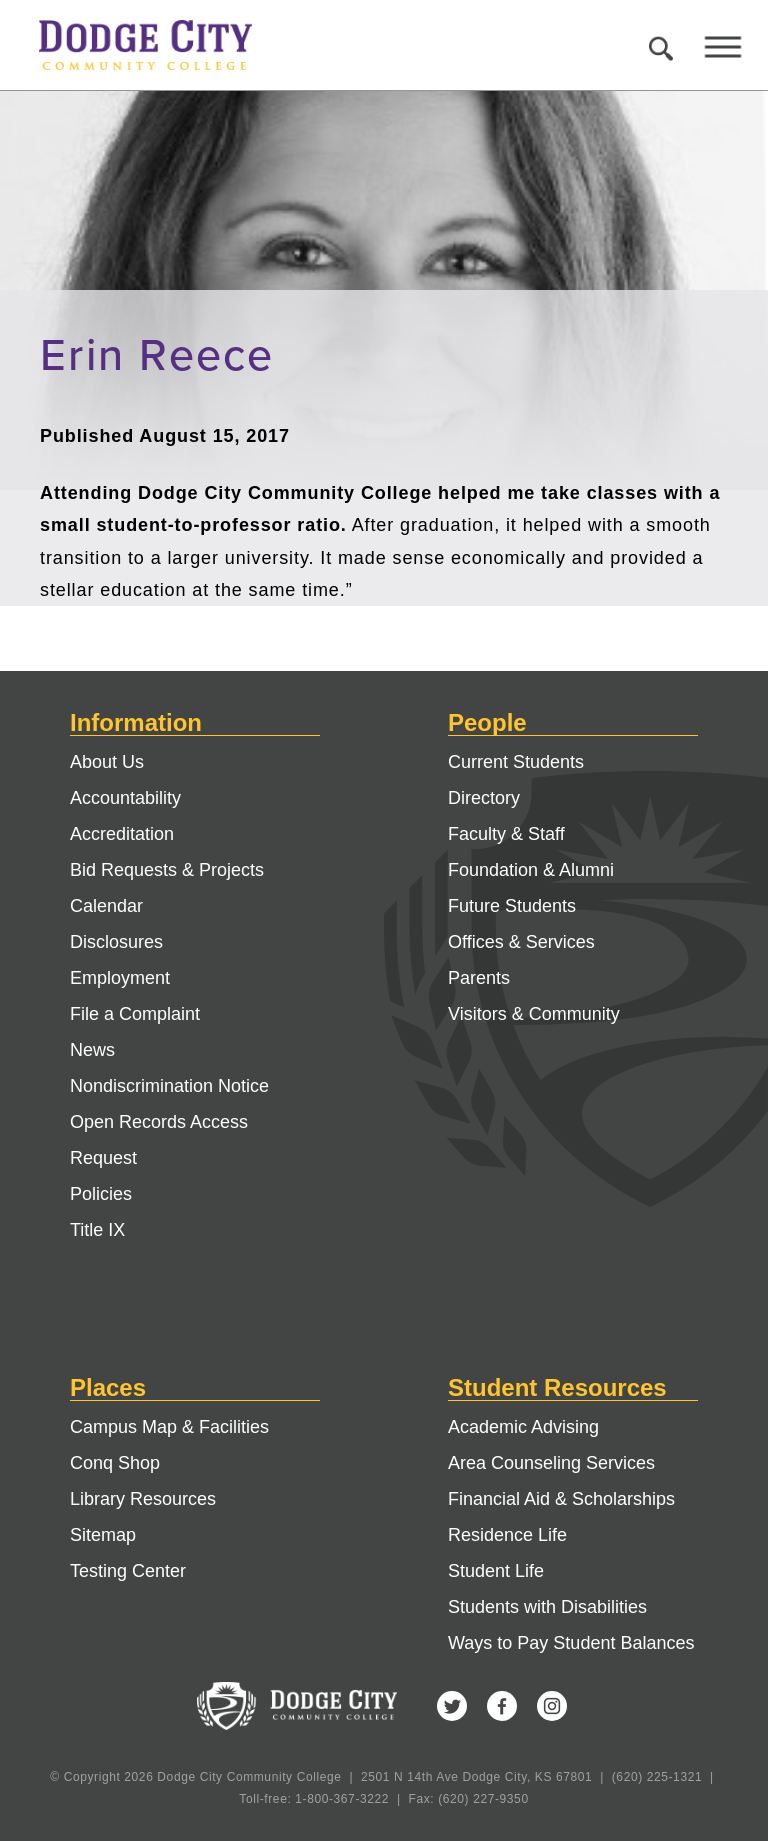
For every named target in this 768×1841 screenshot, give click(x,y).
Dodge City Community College (164, 45)
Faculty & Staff (506, 834)
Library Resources (143, 1499)
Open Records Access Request (159, 1140)
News (92, 1050)
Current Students (516, 762)
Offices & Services (521, 942)
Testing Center (128, 1571)
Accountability (125, 798)
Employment (120, 978)
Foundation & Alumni (531, 870)
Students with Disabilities (547, 1607)
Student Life (496, 1571)
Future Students (512, 906)
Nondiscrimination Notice (169, 1086)
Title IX (97, 1230)
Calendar (106, 906)
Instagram (552, 1706)
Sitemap (103, 1535)
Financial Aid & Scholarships (561, 1499)
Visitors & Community (534, 1014)
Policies (101, 1194)
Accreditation (122, 834)
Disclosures (116, 942)
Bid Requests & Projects (167, 870)
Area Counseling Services (551, 1463)
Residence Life (507, 1535)
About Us (107, 762)
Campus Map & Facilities (169, 1427)
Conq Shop (115, 1463)
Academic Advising (523, 1427)
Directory (484, 798)
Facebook (502, 1706)
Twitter (452, 1706)
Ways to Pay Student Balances (571, 1643)
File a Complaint (135, 1014)
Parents (479, 978)
